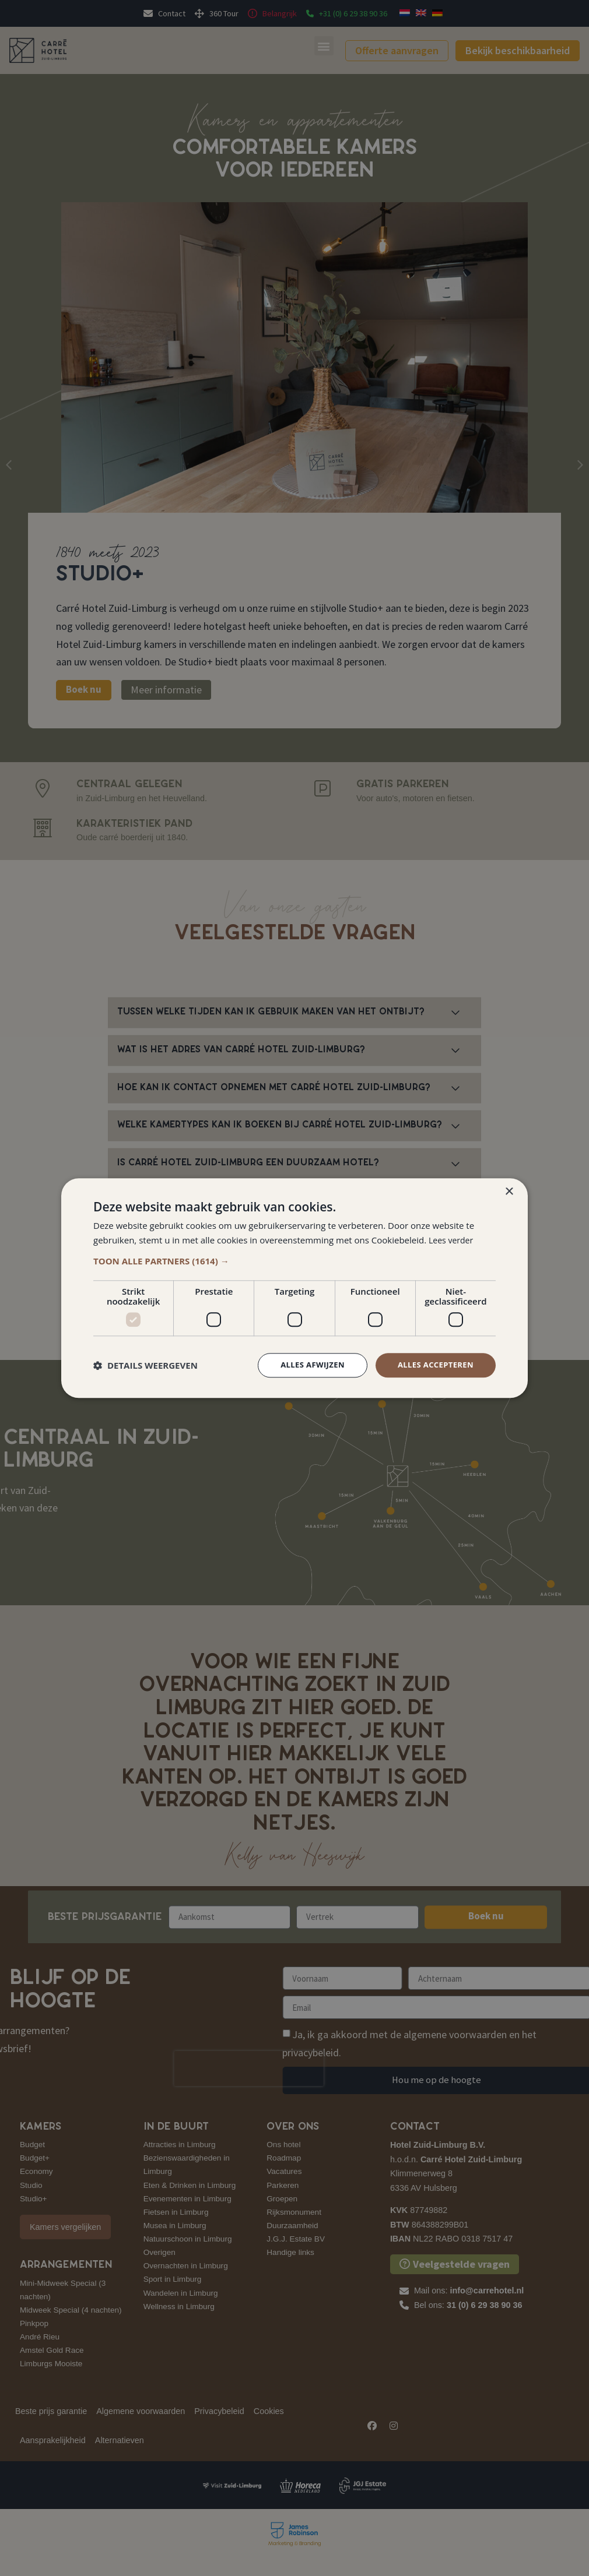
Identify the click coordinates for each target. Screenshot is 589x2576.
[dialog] (294, 1288)
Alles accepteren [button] (433, 1364)
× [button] (508, 1190)
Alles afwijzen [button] (305, 1364)
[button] (294, 1260)
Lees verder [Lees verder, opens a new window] (452, 1239)
